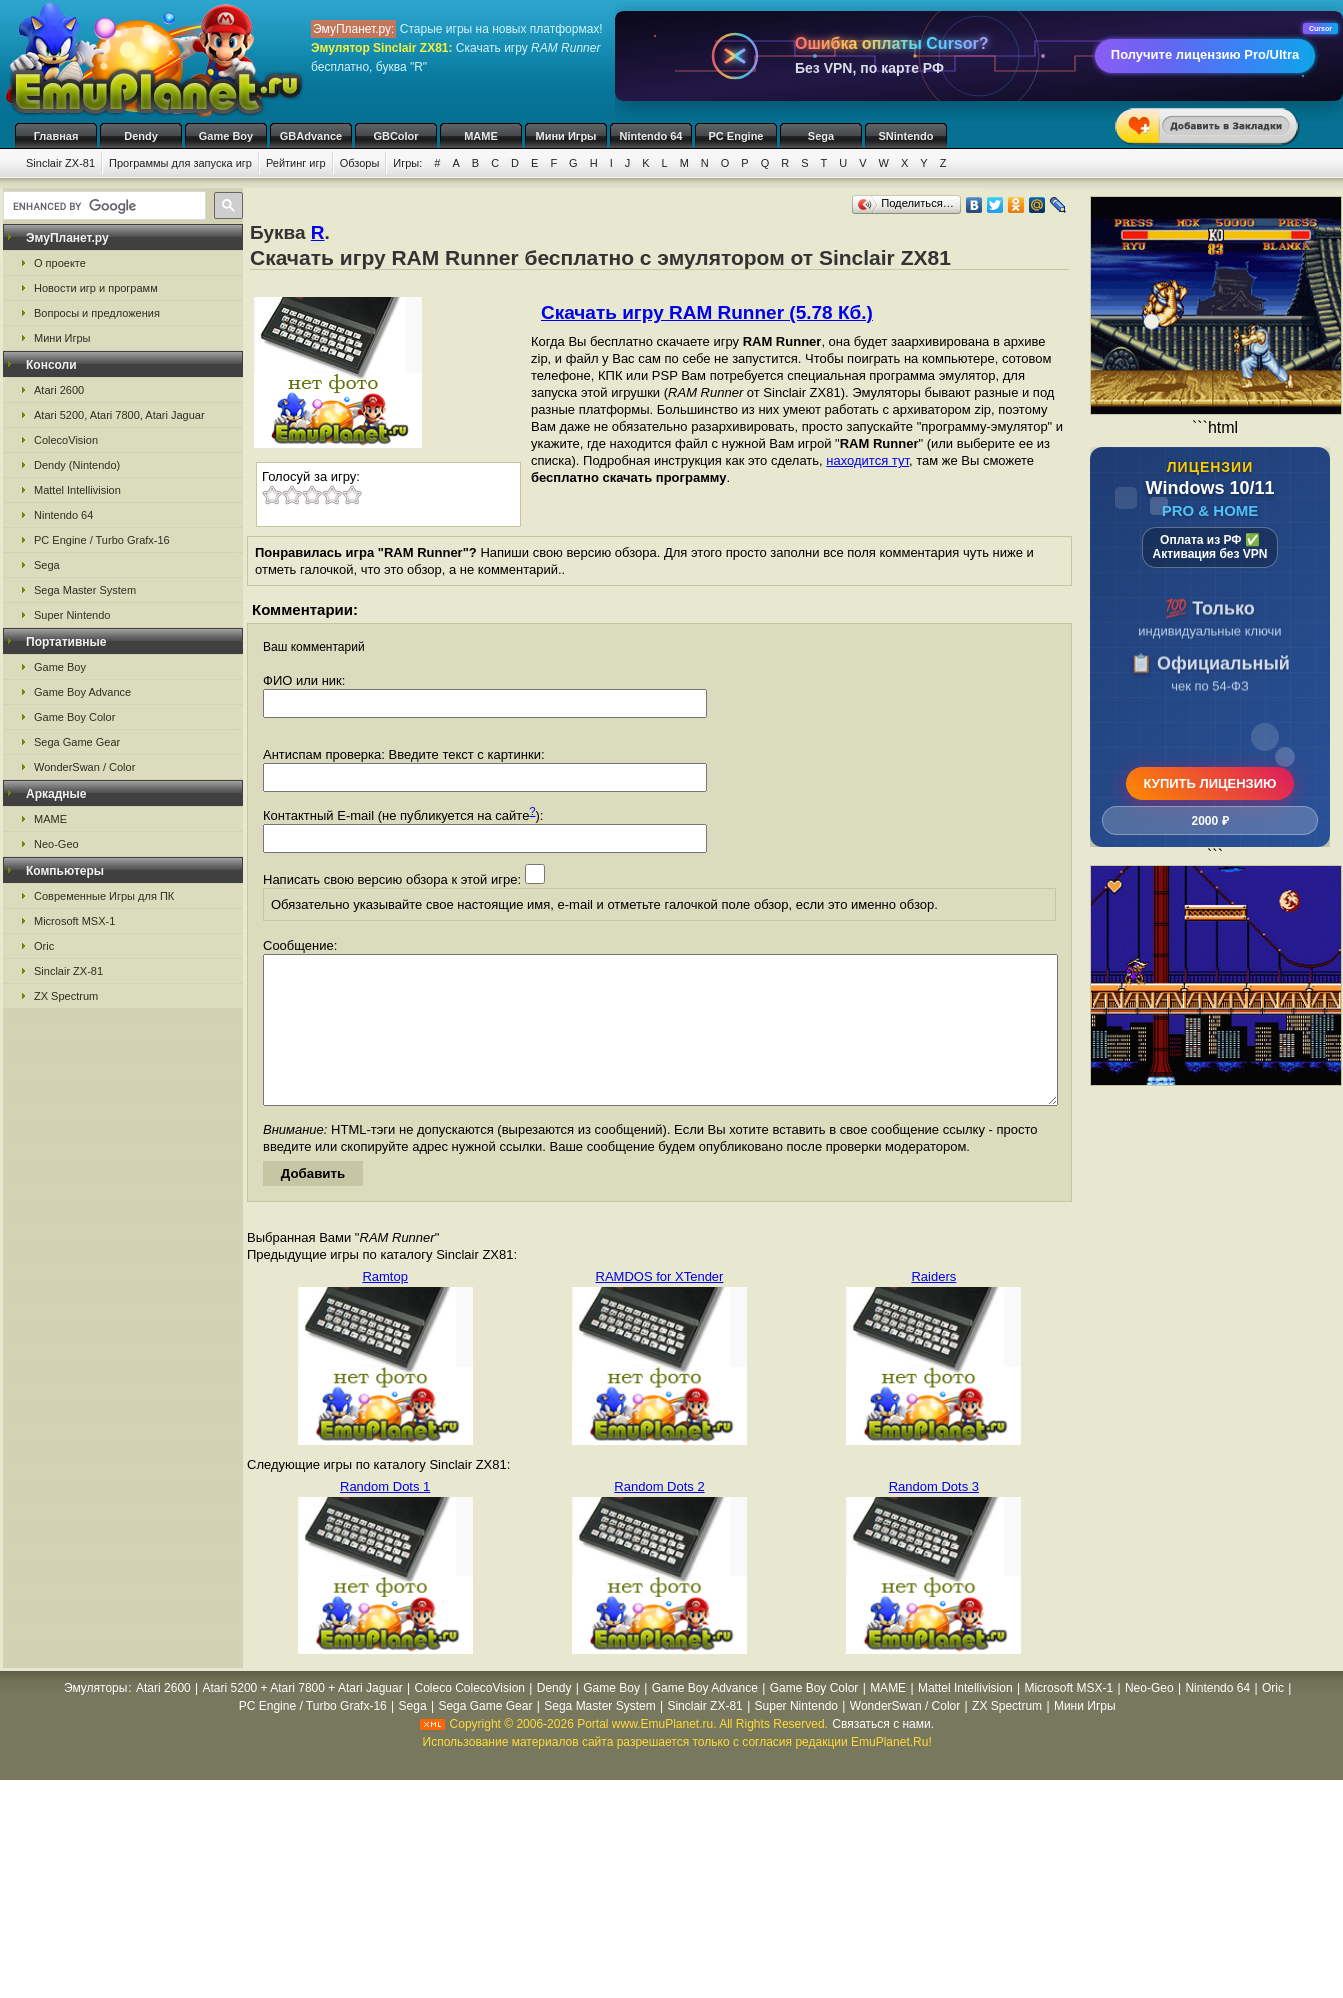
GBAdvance (311, 136)
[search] (102, 206)
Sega (821, 136)
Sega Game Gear (77, 742)
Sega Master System (85, 590)
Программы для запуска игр (180, 163)
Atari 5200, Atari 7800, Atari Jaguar (119, 415)
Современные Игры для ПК (104, 896)
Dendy (141, 136)
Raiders (933, 1306)
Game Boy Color (74, 717)
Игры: (407, 163)
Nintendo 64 (651, 136)
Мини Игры (566, 136)
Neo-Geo (56, 844)
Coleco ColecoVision (469, 1718)
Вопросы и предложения (97, 313)
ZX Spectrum (66, 996)
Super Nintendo (72, 615)
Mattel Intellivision (77, 490)
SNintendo (906, 136)
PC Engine (735, 136)
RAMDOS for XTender (660, 1306)
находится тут (867, 460)
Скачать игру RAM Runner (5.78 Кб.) (707, 312)
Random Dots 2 (659, 1516)
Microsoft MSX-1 (74, 921)
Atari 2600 (59, 390)
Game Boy (226, 136)
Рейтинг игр (296, 163)
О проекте (60, 263)
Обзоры (360, 163)
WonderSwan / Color (84, 767)
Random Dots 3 (934, 1516)
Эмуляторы (95, 1718)
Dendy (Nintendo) (77, 465)
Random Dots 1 (385, 1516)
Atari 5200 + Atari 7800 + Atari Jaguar (303, 1718)
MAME (481, 136)
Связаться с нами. (883, 1754)
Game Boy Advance (82, 692)
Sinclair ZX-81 (60, 163)
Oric (44, 946)
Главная (56, 136)
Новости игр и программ (96, 288)
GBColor (395, 136)
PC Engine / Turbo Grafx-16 (102, 540)
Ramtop (385, 1306)
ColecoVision (66, 440)
